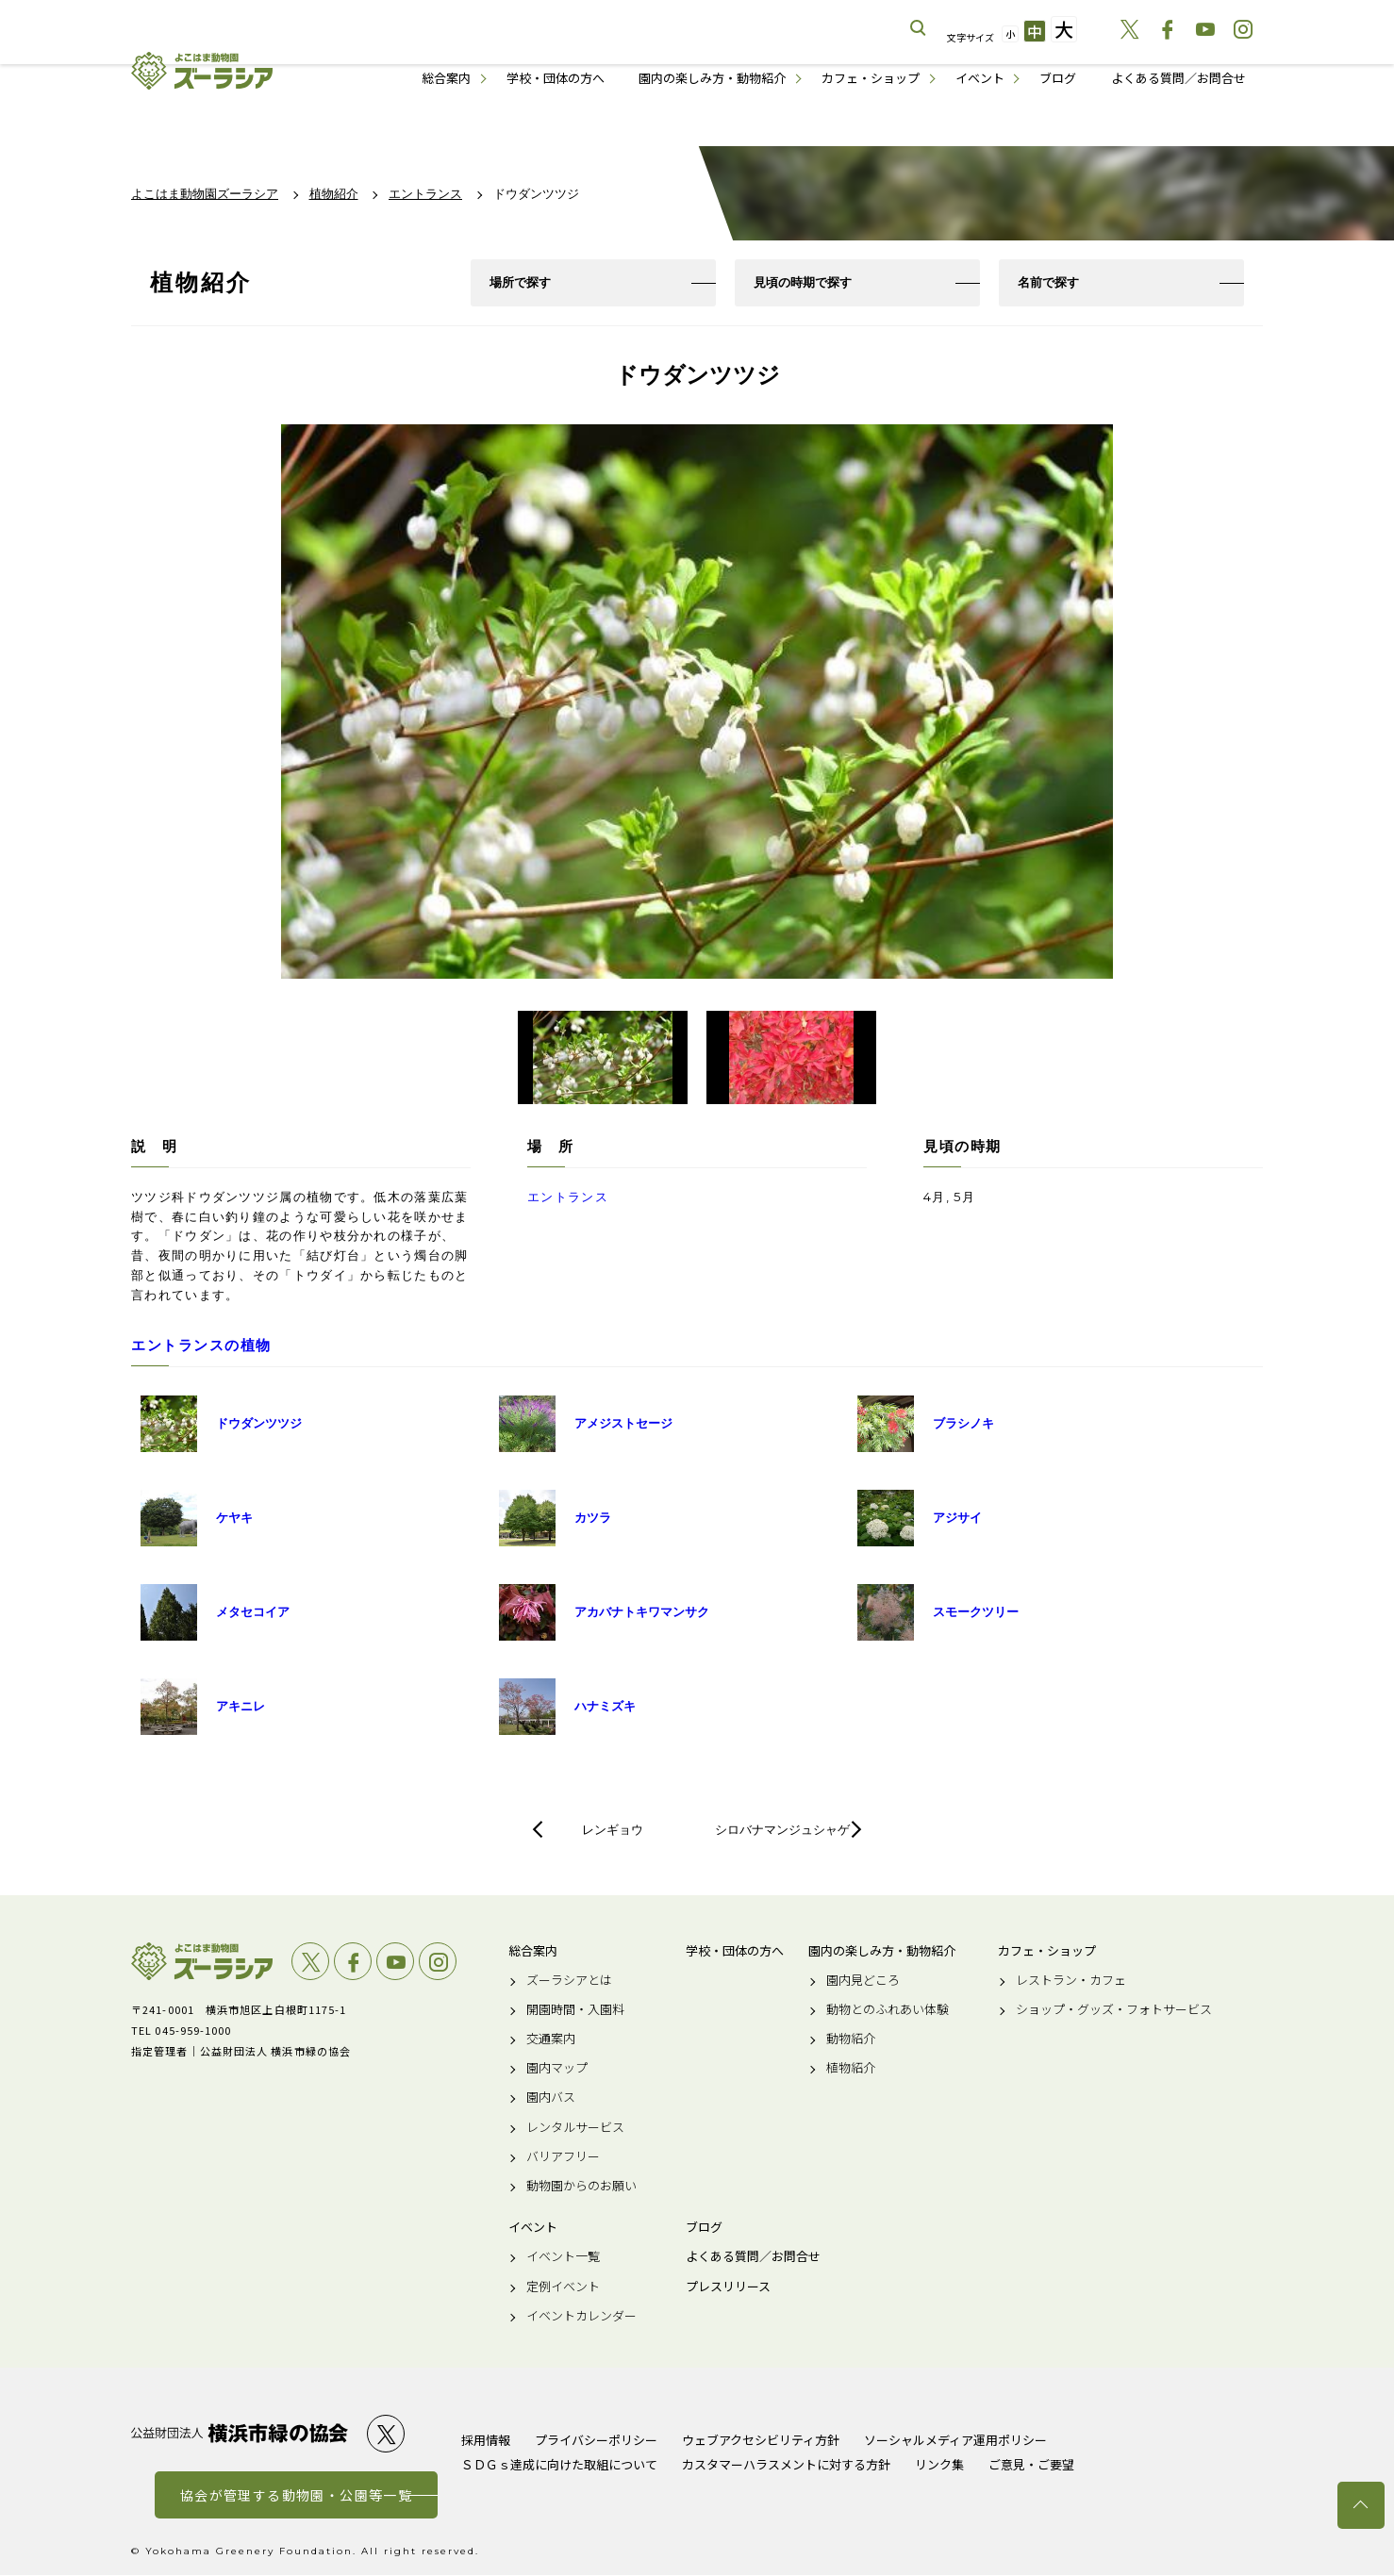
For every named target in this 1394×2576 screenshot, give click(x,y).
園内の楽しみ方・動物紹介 (712, 78)
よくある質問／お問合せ (1178, 78)
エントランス (567, 1197)
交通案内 (550, 2039)
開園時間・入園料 (575, 2010)
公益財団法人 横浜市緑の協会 (239, 2435)
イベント (979, 78)
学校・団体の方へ (555, 78)
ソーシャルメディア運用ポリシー (955, 2441)
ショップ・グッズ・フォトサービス (1114, 2010)
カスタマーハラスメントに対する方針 (786, 2465)
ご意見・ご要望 (1031, 2465)
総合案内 (446, 78)
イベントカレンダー (581, 2316)
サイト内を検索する (918, 28)
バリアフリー (563, 2157)
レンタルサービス (575, 2128)
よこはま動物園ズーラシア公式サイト (202, 71)
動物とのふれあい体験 (887, 2010)
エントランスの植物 (201, 1346)
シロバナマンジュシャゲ (782, 1830)
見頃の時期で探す (803, 282)
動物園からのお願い (581, 2186)
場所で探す (520, 282)
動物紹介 (850, 2039)
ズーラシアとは (569, 1981)
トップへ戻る (1361, 2505)
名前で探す (1048, 282)
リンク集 (939, 2465)
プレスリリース (728, 2287)
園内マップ (557, 2069)
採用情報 (485, 2441)
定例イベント (563, 2287)
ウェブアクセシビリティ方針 (760, 2441)
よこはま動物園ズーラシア (202, 1962)
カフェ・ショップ (870, 78)
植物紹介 (850, 2069)
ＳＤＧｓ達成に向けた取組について (559, 2465)
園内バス (550, 2098)
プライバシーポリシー (596, 2441)
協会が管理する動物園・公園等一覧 (296, 2495)
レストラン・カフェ (1071, 1981)
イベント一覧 (563, 2258)
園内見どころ (863, 1981)
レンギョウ (612, 1830)
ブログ (1057, 78)
